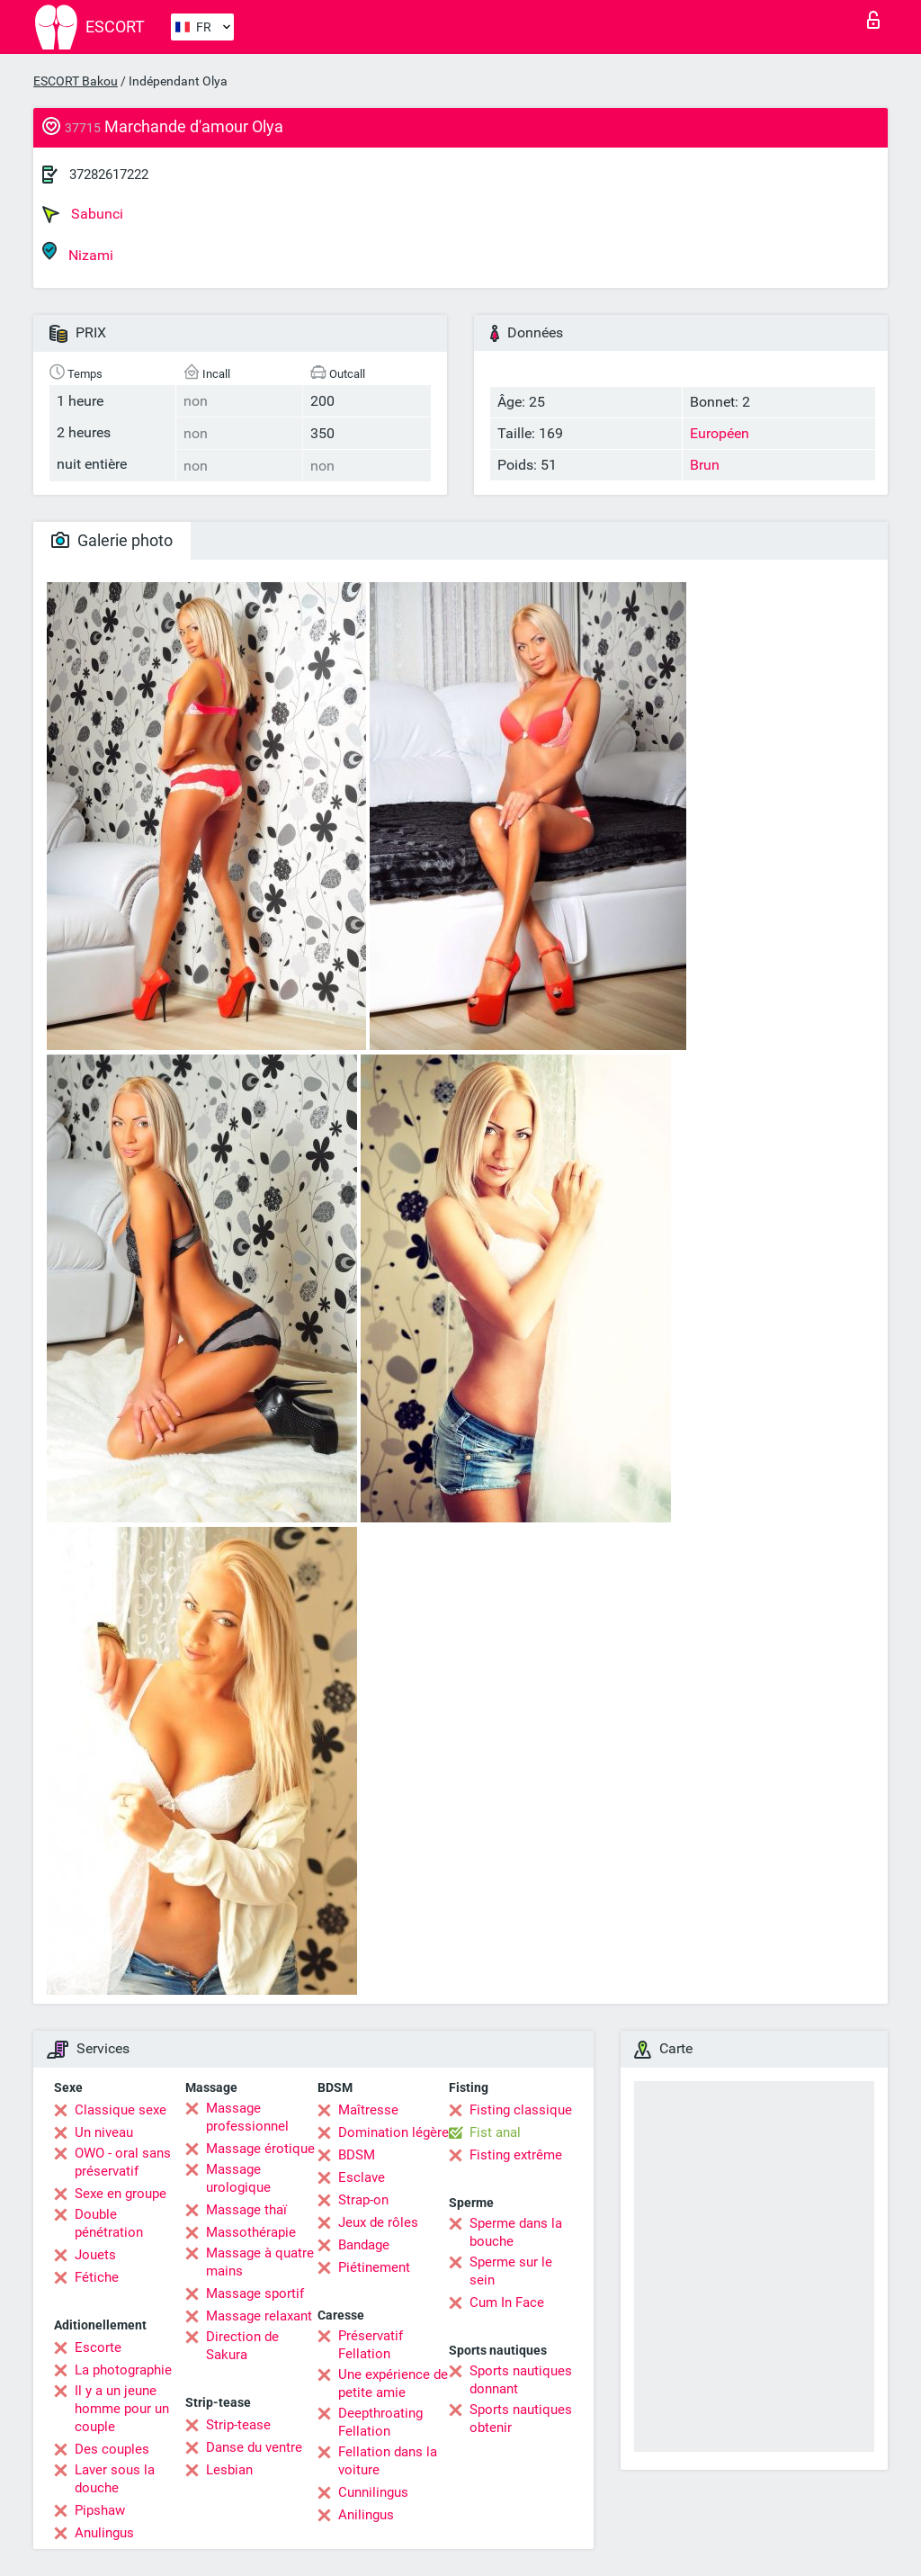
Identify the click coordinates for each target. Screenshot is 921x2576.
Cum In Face (506, 2302)
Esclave (361, 2177)
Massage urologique (238, 2178)
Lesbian (229, 2470)
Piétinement (374, 2267)
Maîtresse (368, 2110)
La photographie (123, 2370)
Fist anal (495, 2132)
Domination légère (393, 2132)
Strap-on (363, 2200)
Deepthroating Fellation (380, 2422)
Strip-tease (238, 2425)
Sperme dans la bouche (515, 2232)
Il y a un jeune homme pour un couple (122, 2409)
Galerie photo (112, 540)
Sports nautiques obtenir (520, 2418)
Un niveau (104, 2132)
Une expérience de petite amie (393, 2383)
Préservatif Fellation (370, 2345)
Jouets (95, 2255)
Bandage (363, 2245)
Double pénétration (109, 2223)
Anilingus (366, 2515)
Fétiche (97, 2277)
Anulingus (104, 2533)
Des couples (112, 2449)
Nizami (77, 252)
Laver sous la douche (115, 2479)
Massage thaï (246, 2210)
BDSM (356, 2155)
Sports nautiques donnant (520, 2380)
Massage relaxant (259, 2316)
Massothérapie (251, 2232)
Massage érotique (260, 2149)
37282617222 (108, 174)
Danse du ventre (254, 2447)
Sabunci (82, 214)
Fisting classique (520, 2110)
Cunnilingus (373, 2492)
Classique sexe (120, 2110)
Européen (719, 433)
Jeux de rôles (378, 2222)
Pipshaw (100, 2510)
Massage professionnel (247, 2117)
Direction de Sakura (242, 2346)
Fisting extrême (515, 2155)
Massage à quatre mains (260, 2262)
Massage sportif (255, 2293)
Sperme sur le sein (510, 2271)
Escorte (98, 2347)
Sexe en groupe (120, 2194)
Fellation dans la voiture (387, 2461)
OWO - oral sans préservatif (123, 2162)
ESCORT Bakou (75, 81)
